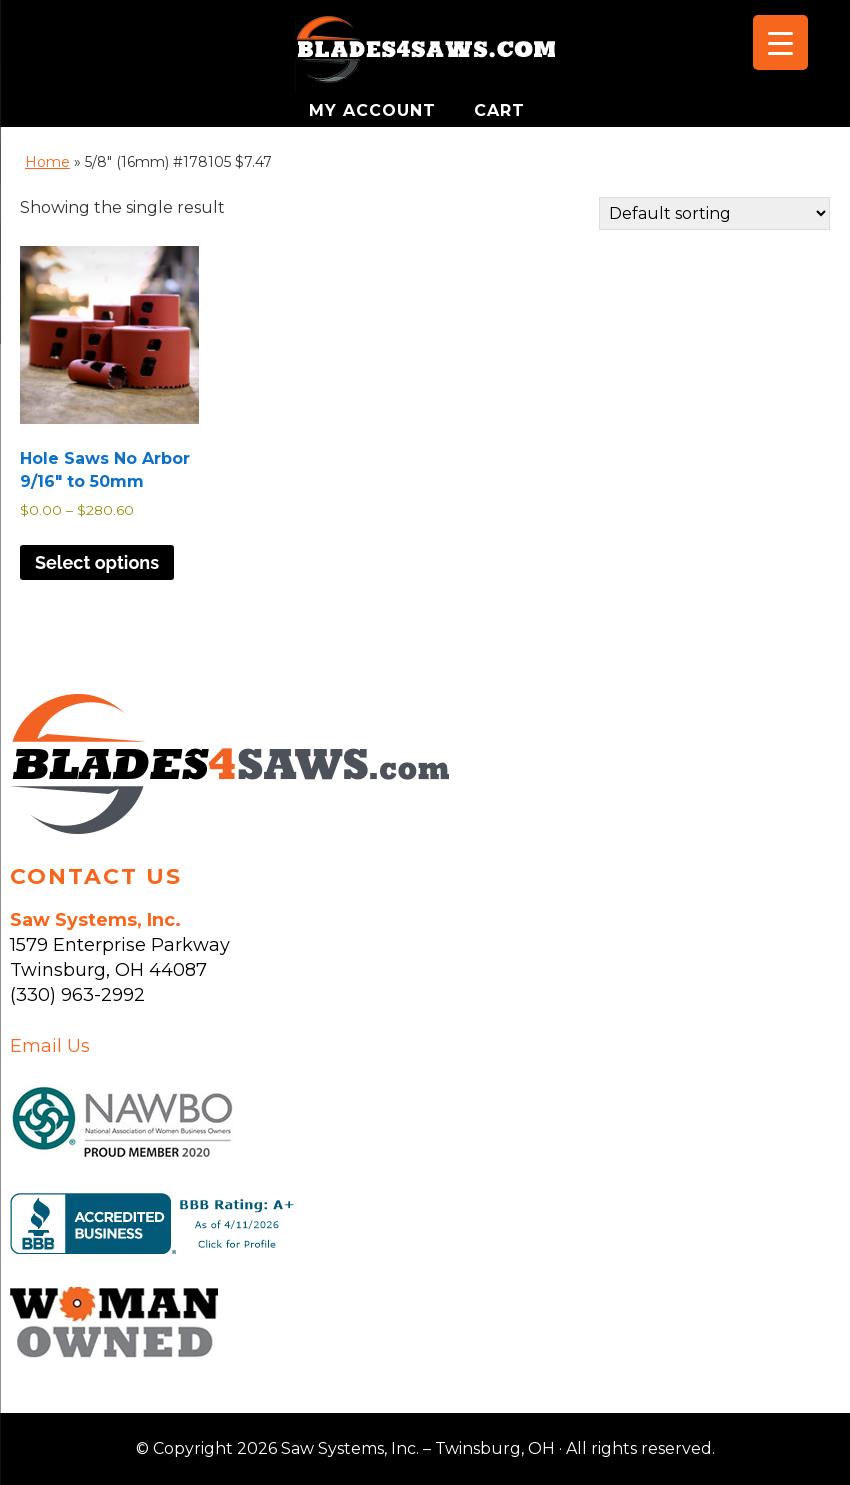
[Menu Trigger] (780, 42)
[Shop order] (714, 213)
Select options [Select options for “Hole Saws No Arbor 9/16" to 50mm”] (97, 562)
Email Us (50, 1046)
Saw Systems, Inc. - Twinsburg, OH (425, 55)
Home (47, 162)
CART (499, 110)
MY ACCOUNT (375, 110)
